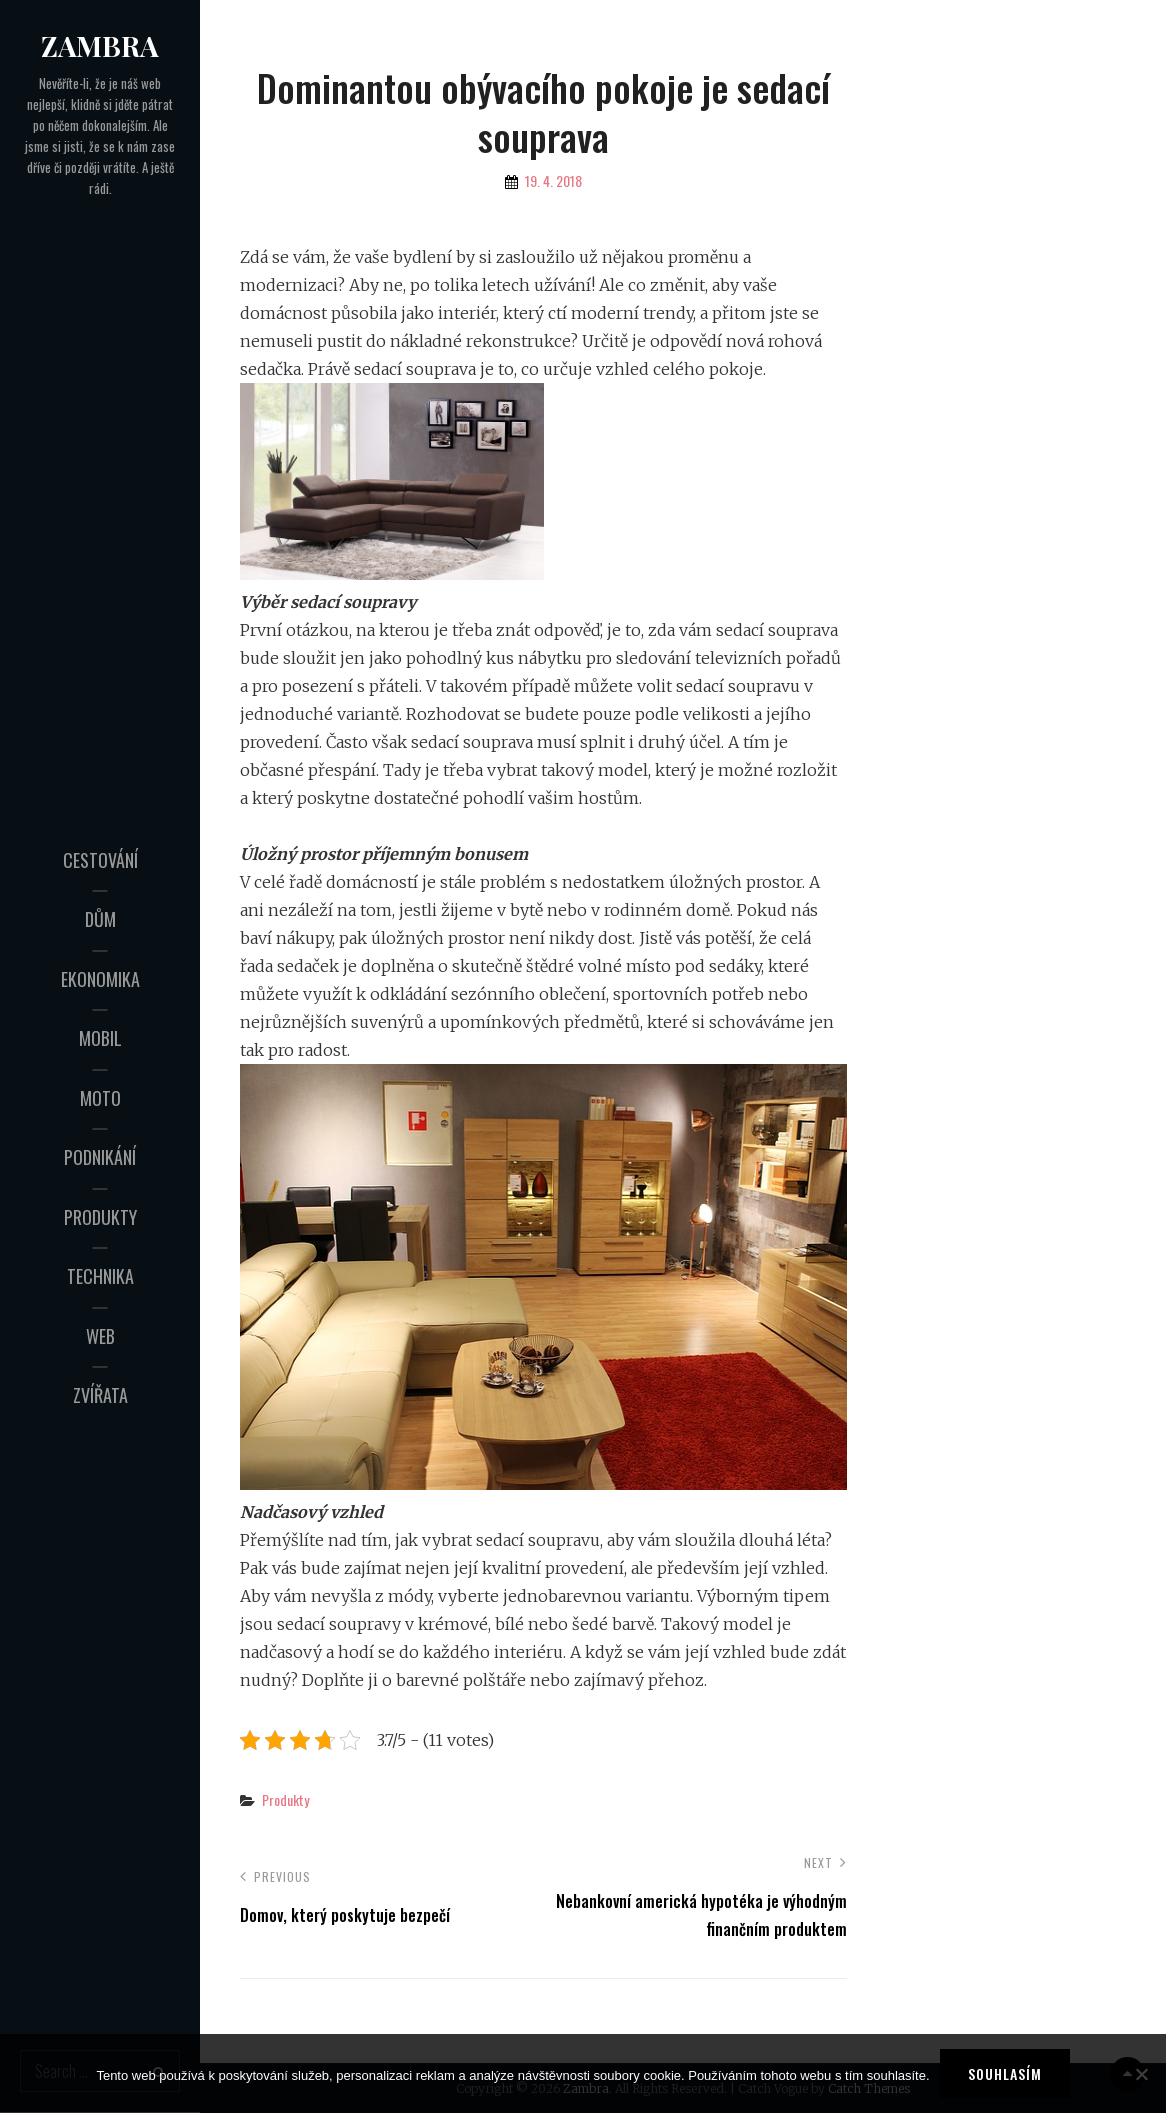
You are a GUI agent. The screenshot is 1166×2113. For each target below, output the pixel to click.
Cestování (100, 860)
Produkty (100, 1217)
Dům (100, 919)
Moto (100, 1098)
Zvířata (100, 1395)
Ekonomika (100, 979)
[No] (1141, 2074)
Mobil (100, 1038)
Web (100, 1336)
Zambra (100, 45)
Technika (100, 1276)
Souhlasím (1005, 2073)
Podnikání (100, 1157)
